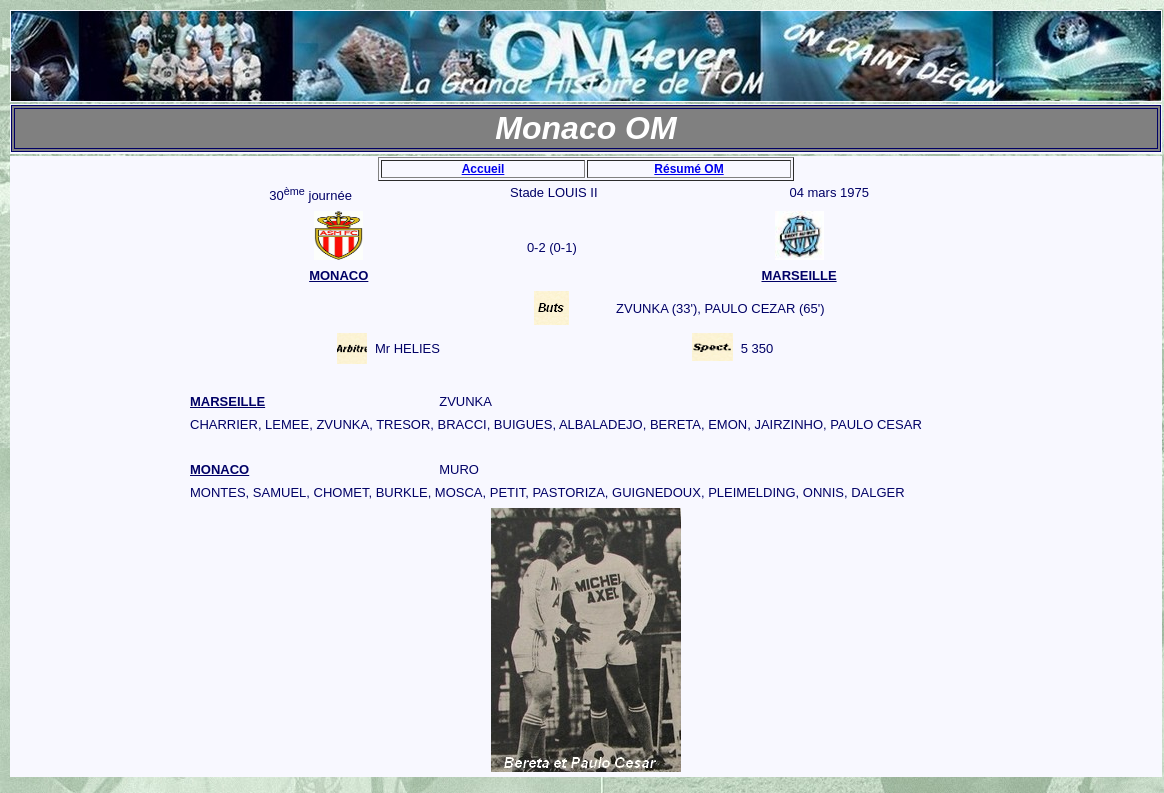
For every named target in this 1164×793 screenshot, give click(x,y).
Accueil (483, 169)
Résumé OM (688, 169)
